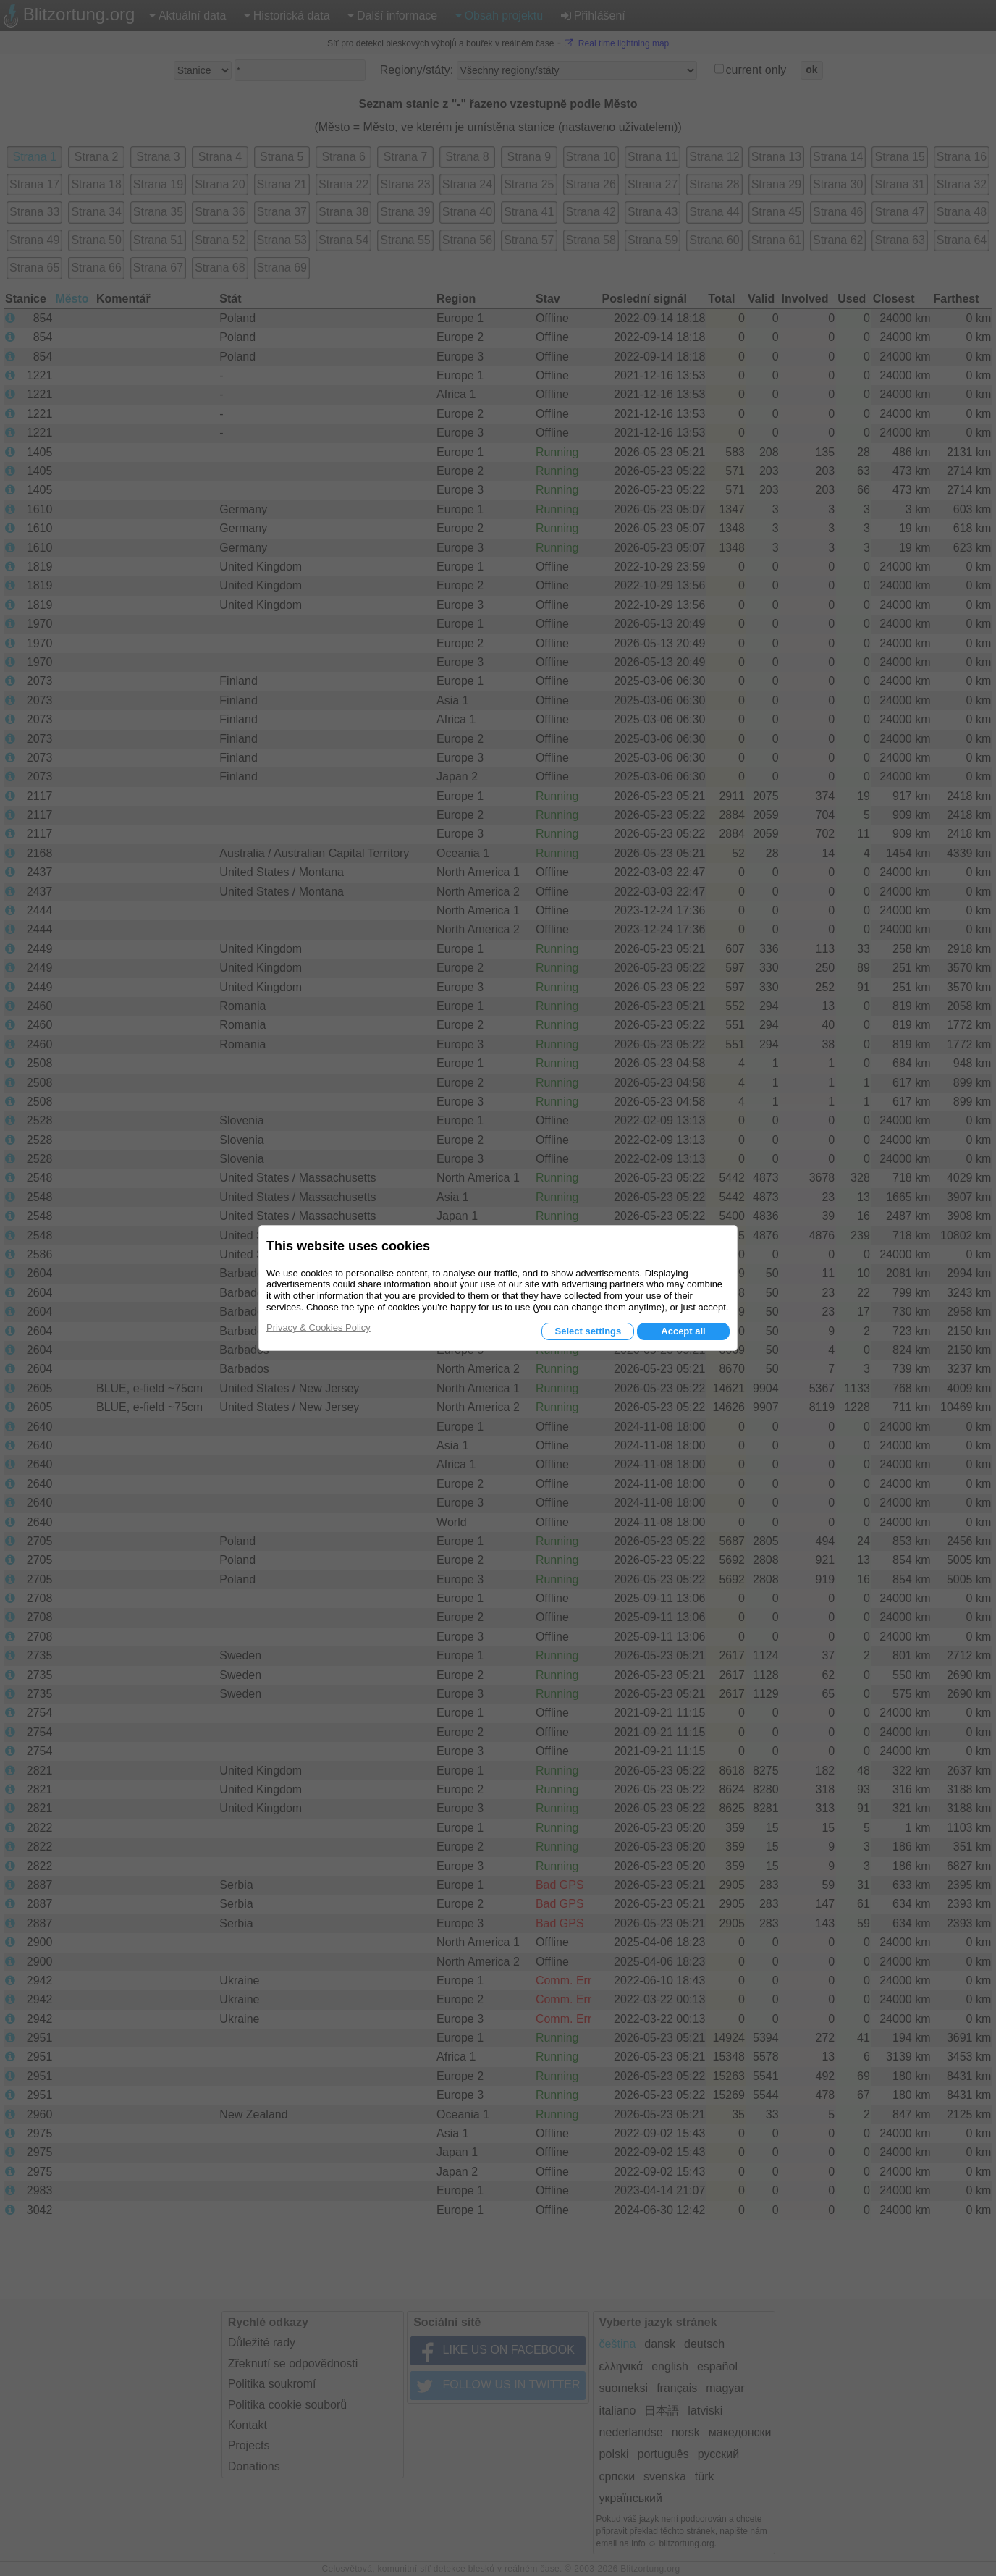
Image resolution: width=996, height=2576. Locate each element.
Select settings (587, 1331)
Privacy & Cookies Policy (318, 1327)
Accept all (683, 1331)
